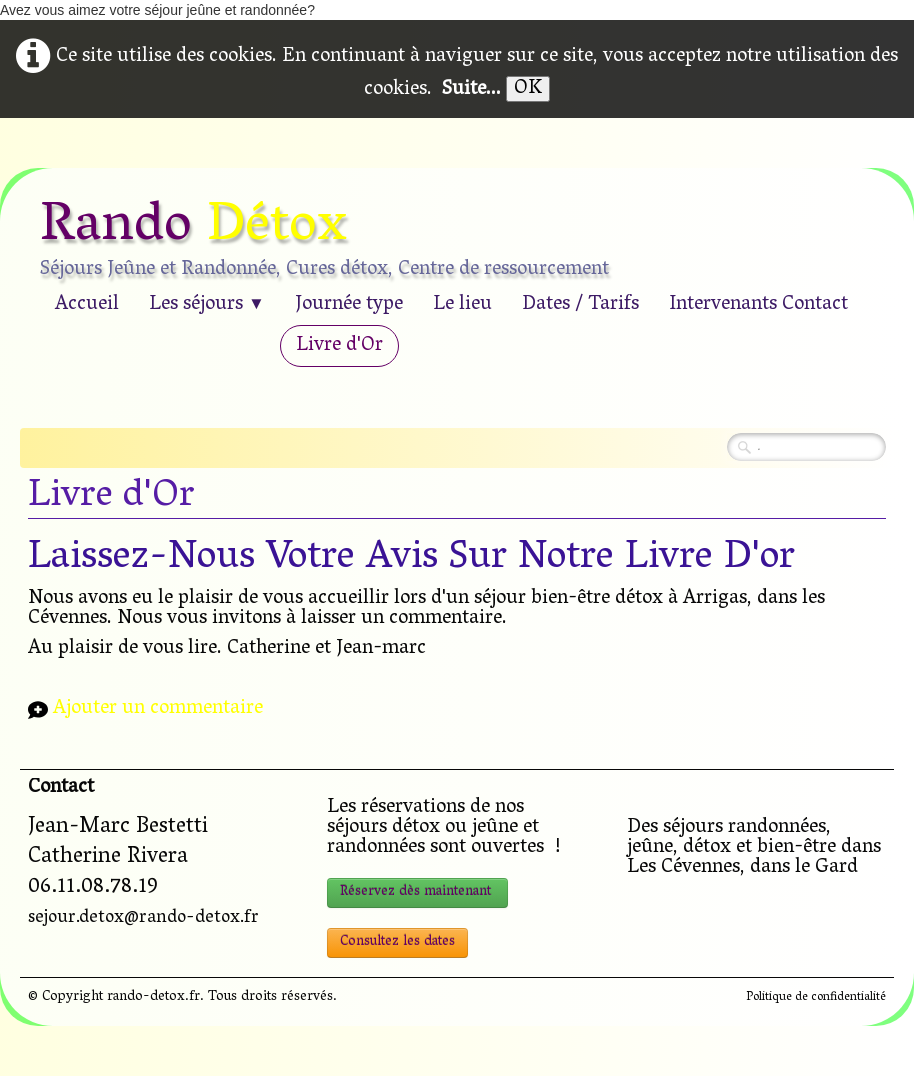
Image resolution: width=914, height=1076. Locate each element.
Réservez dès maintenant (417, 892)
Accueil (87, 305)
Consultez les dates (397, 942)
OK (528, 89)
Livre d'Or (339, 346)
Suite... (471, 90)
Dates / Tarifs (580, 305)
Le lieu (462, 305)
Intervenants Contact (758, 305)
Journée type (349, 305)
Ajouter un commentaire (158, 709)
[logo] (332, 242)
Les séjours (207, 305)
